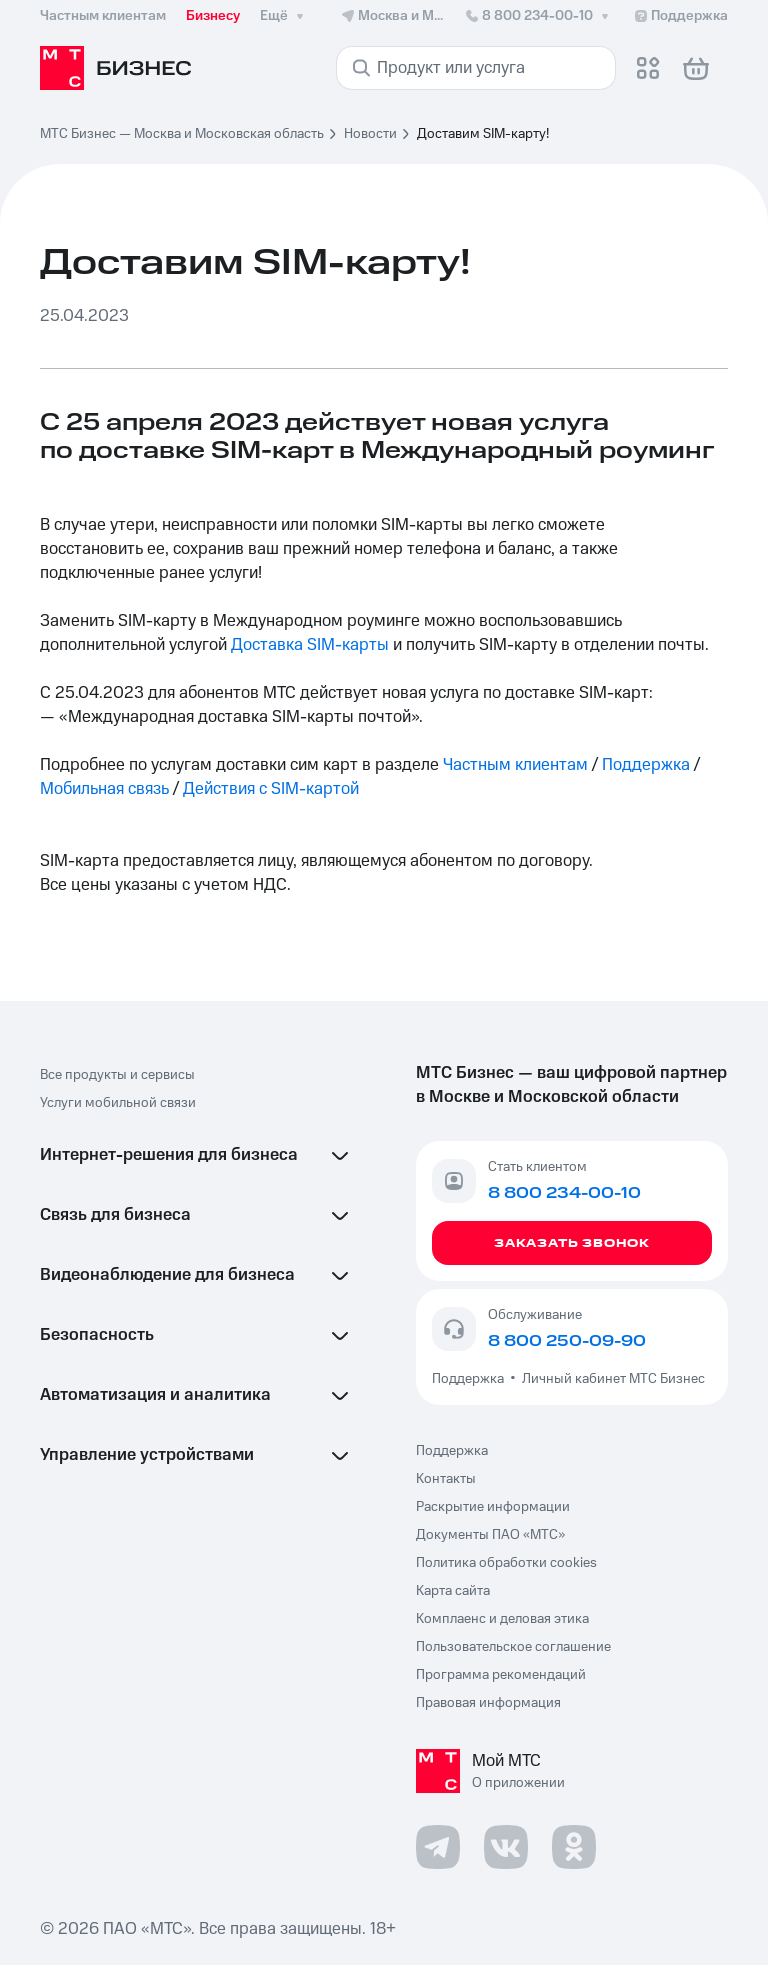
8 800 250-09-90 (567, 1341)
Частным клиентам (515, 765)
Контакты (446, 1479)
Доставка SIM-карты (310, 645)
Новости (370, 134)
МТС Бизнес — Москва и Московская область (182, 134)
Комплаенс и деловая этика (502, 1619)
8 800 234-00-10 (538, 16)
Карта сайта (453, 1591)
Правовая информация (488, 1703)
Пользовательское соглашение (513, 1647)
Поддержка (646, 765)
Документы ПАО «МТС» (490, 1535)
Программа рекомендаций (501, 1675)
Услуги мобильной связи (118, 1103)
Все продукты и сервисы (117, 1075)
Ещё (284, 16)
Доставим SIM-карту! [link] (483, 134)
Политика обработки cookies (506, 1563)
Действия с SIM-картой (271, 789)
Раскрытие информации (493, 1507)
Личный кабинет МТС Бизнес (613, 1379)
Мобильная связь (104, 789)
